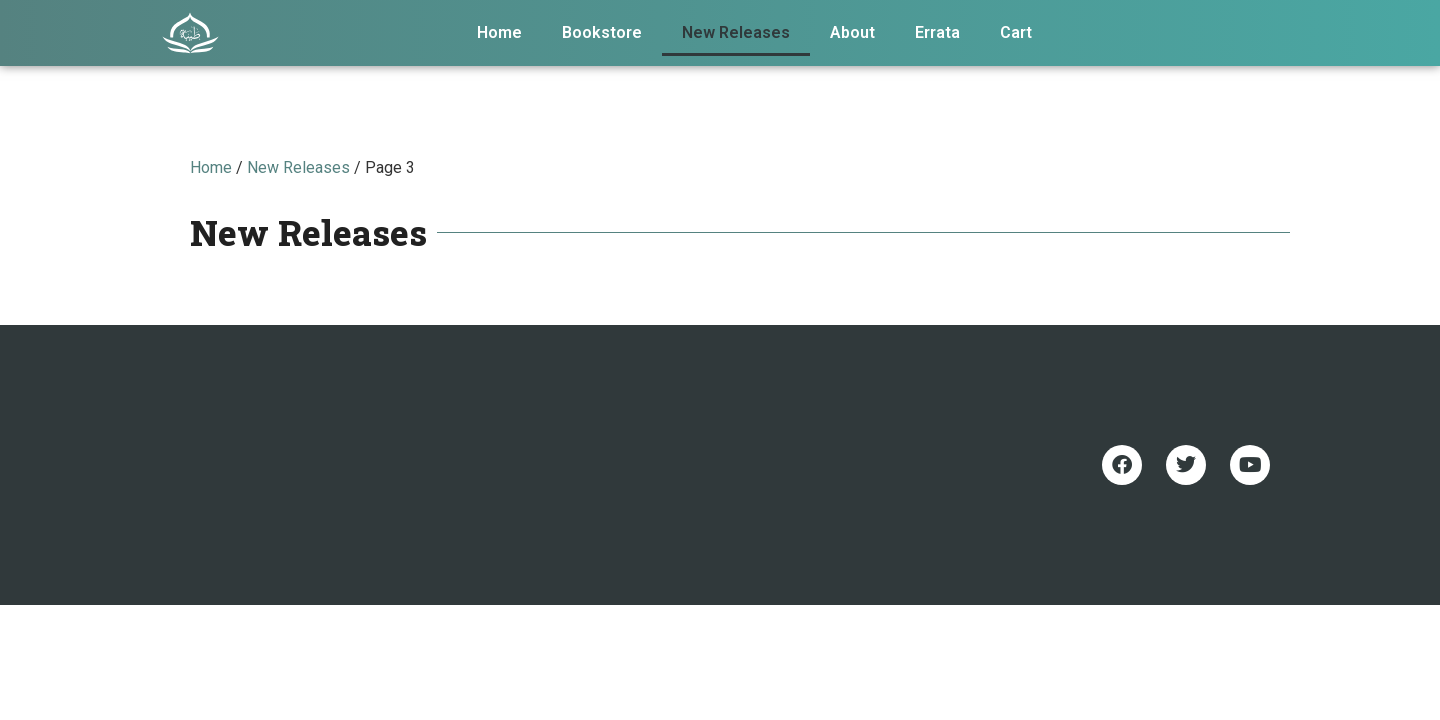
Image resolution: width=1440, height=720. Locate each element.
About (852, 32)
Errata (937, 32)
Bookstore (602, 32)
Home (499, 32)
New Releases (736, 32)
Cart (1016, 32)
